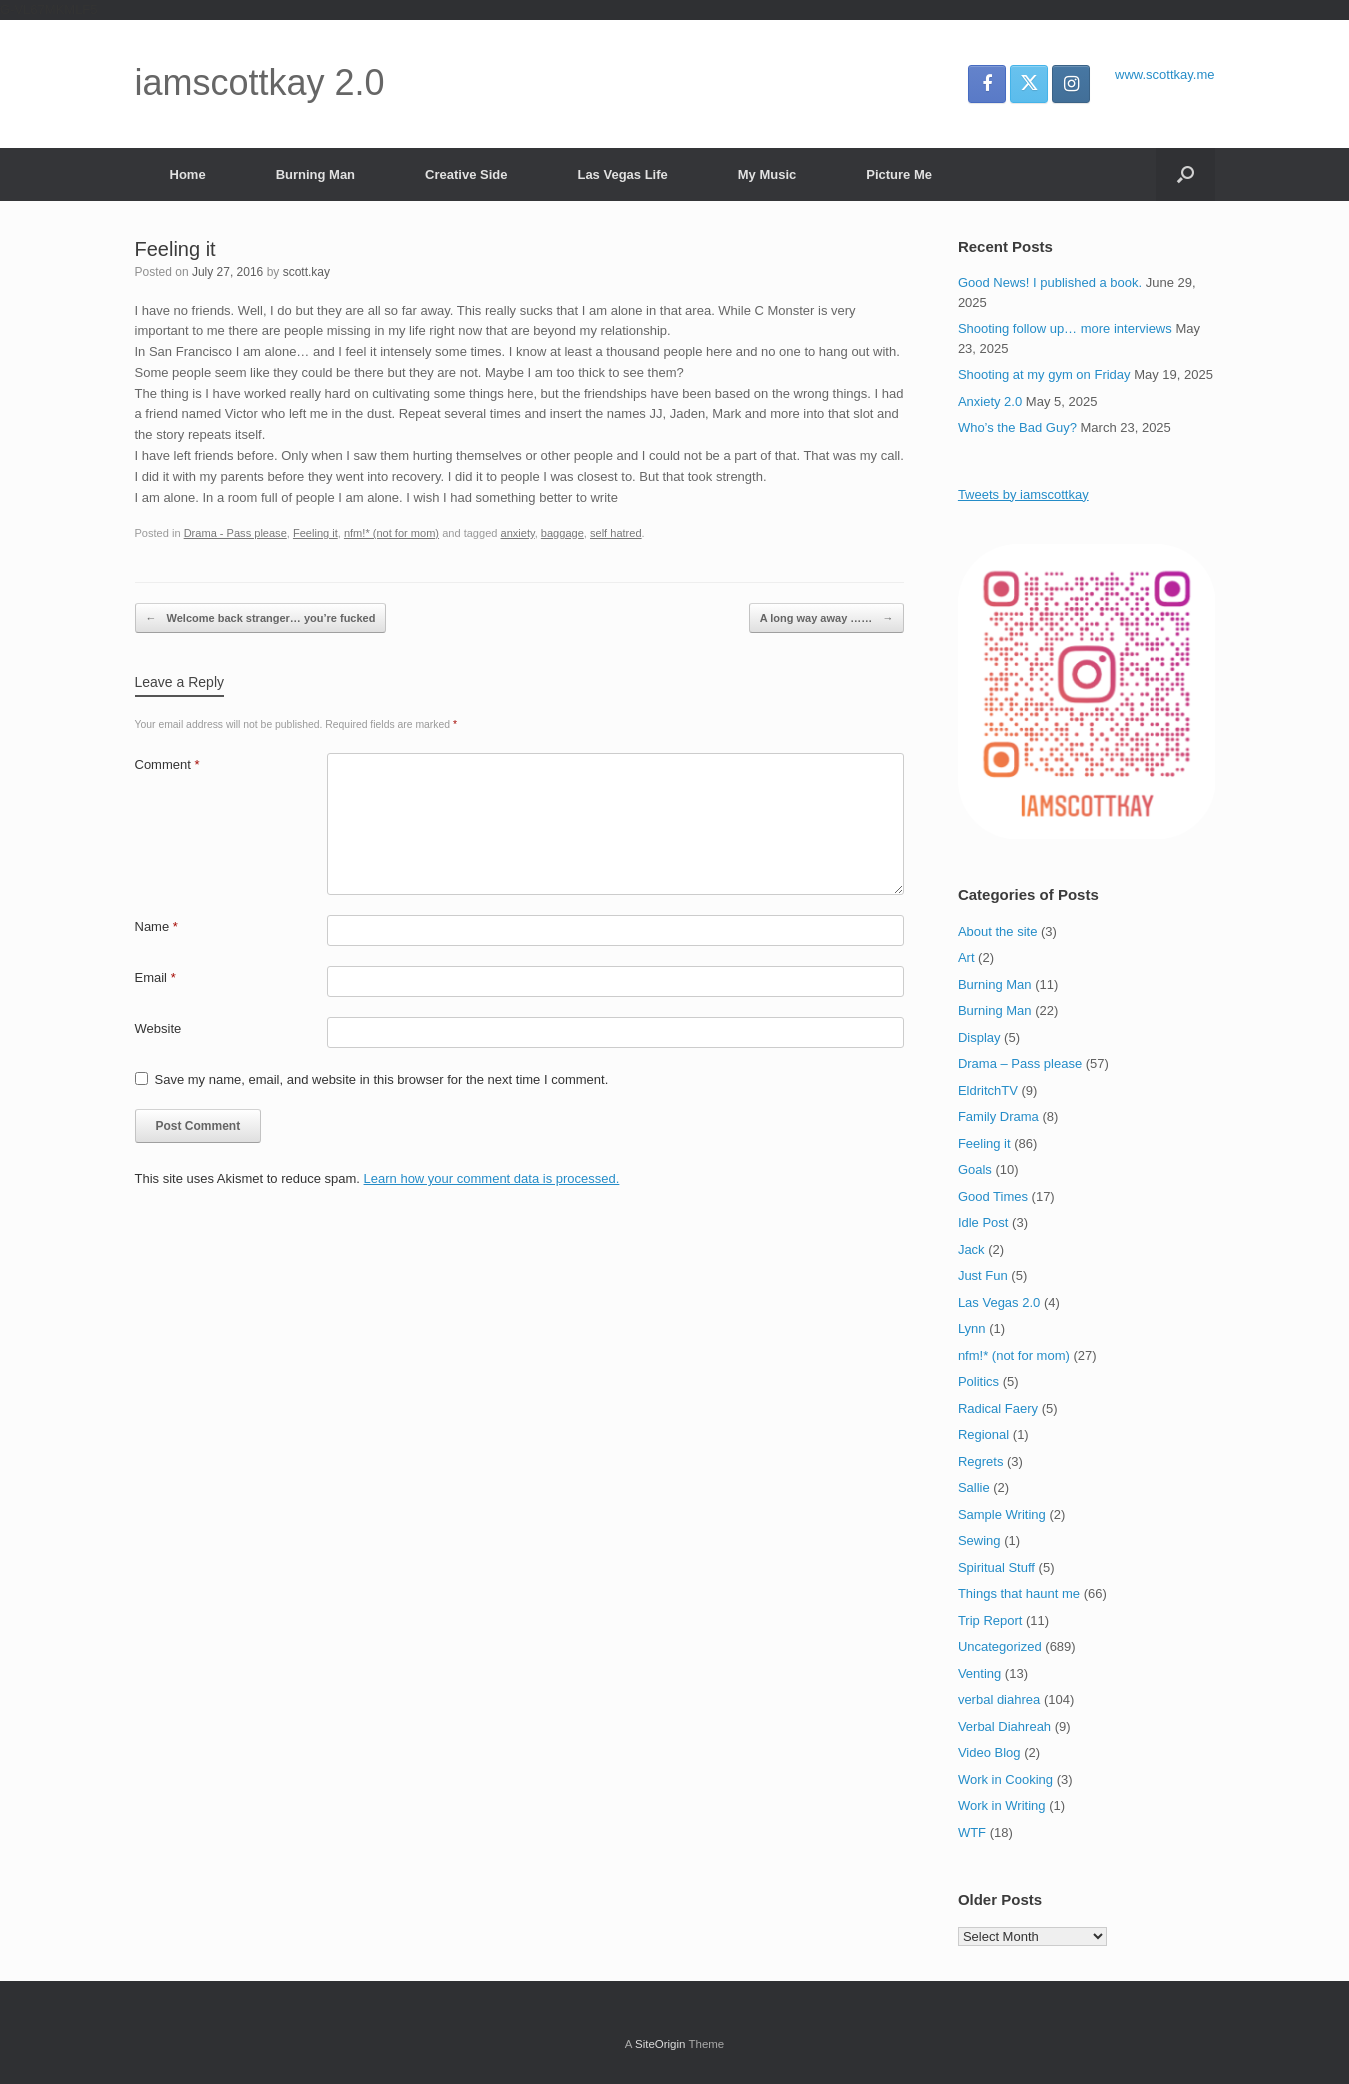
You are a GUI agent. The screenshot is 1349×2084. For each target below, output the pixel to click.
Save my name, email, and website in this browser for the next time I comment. (382, 1079)
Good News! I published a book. (1050, 282)
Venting (979, 1673)
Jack (971, 1249)
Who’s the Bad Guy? (1017, 427)
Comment (167, 764)
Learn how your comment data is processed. (492, 1178)
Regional (983, 1434)
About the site (998, 931)
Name (156, 926)
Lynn (972, 1328)
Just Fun (983, 1275)
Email (155, 977)
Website (158, 1028)
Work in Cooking (1005, 1779)
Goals (975, 1169)
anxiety (518, 533)
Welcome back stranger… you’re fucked (261, 618)
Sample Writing (1002, 1514)
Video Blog (989, 1752)
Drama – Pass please (1020, 1063)
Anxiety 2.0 (990, 401)
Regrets (981, 1461)
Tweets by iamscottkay (1023, 494)
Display (979, 1037)
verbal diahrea (999, 1699)
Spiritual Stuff (996, 1567)
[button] (1185, 174)
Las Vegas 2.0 (999, 1302)
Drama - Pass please (235, 533)
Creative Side (466, 174)
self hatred (616, 533)
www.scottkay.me (1164, 74)
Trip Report (990, 1620)
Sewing (979, 1540)
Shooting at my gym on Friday (1044, 374)
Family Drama (998, 1116)
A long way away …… (827, 618)
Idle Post (983, 1222)
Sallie (974, 1487)
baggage (562, 533)
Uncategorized (1000, 1646)
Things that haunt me (1019, 1593)
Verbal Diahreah (1004, 1726)
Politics (978, 1381)
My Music (767, 174)
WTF (972, 1832)
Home (188, 174)
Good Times (993, 1196)
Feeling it (315, 533)
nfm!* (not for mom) (391, 533)
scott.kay (306, 272)
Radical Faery (998, 1408)
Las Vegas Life (622, 174)
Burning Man (315, 174)
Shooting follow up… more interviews (1065, 328)
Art (966, 957)
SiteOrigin (660, 2044)
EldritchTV (988, 1090)
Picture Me (899, 174)
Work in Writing (1002, 1805)
